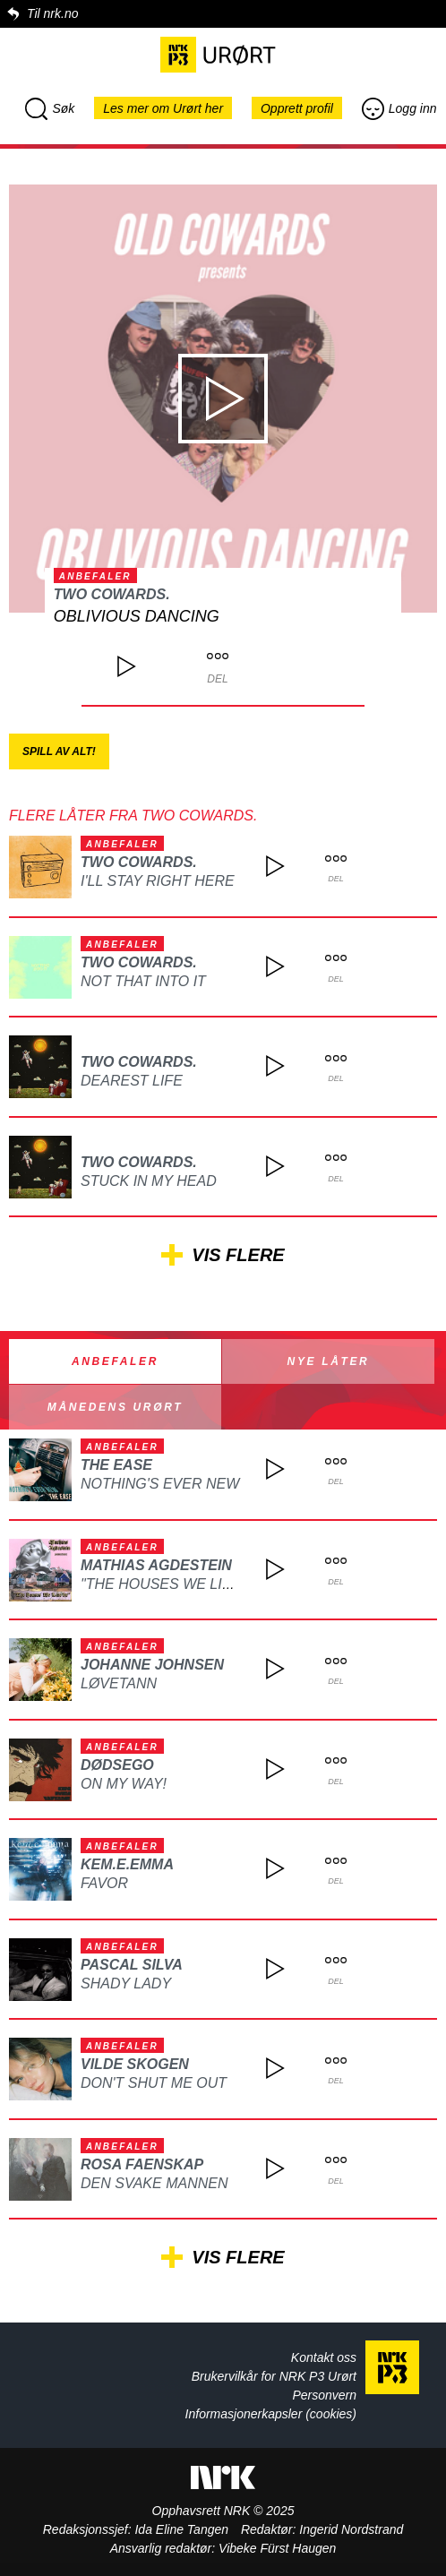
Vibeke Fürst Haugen (277, 2548)
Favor (104, 1883)
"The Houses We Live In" (172, 1584)
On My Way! (124, 1783)
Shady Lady (126, 1983)
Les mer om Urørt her (163, 108)
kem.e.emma (127, 1864)
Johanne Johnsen (152, 1664)
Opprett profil (297, 108)
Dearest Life (132, 1080)
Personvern (324, 2395)
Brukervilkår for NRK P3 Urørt (274, 2376)
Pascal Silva (132, 1964)
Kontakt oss (323, 2357)
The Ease (116, 1465)
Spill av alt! (59, 751)
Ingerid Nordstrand (351, 2529)
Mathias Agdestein (156, 1565)
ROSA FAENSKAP (142, 2164)
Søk (49, 108)
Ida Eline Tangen (181, 2529)
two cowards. (112, 594)
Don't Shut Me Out (154, 2083)
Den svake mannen (154, 2183)
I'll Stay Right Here (158, 881)
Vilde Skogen (135, 2064)
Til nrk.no (52, 13)
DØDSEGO (117, 1765)
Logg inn (399, 108)
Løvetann (119, 1683)
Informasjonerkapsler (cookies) (270, 2414)
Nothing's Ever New (160, 1483)
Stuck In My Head (149, 1181)
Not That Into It (143, 981)
